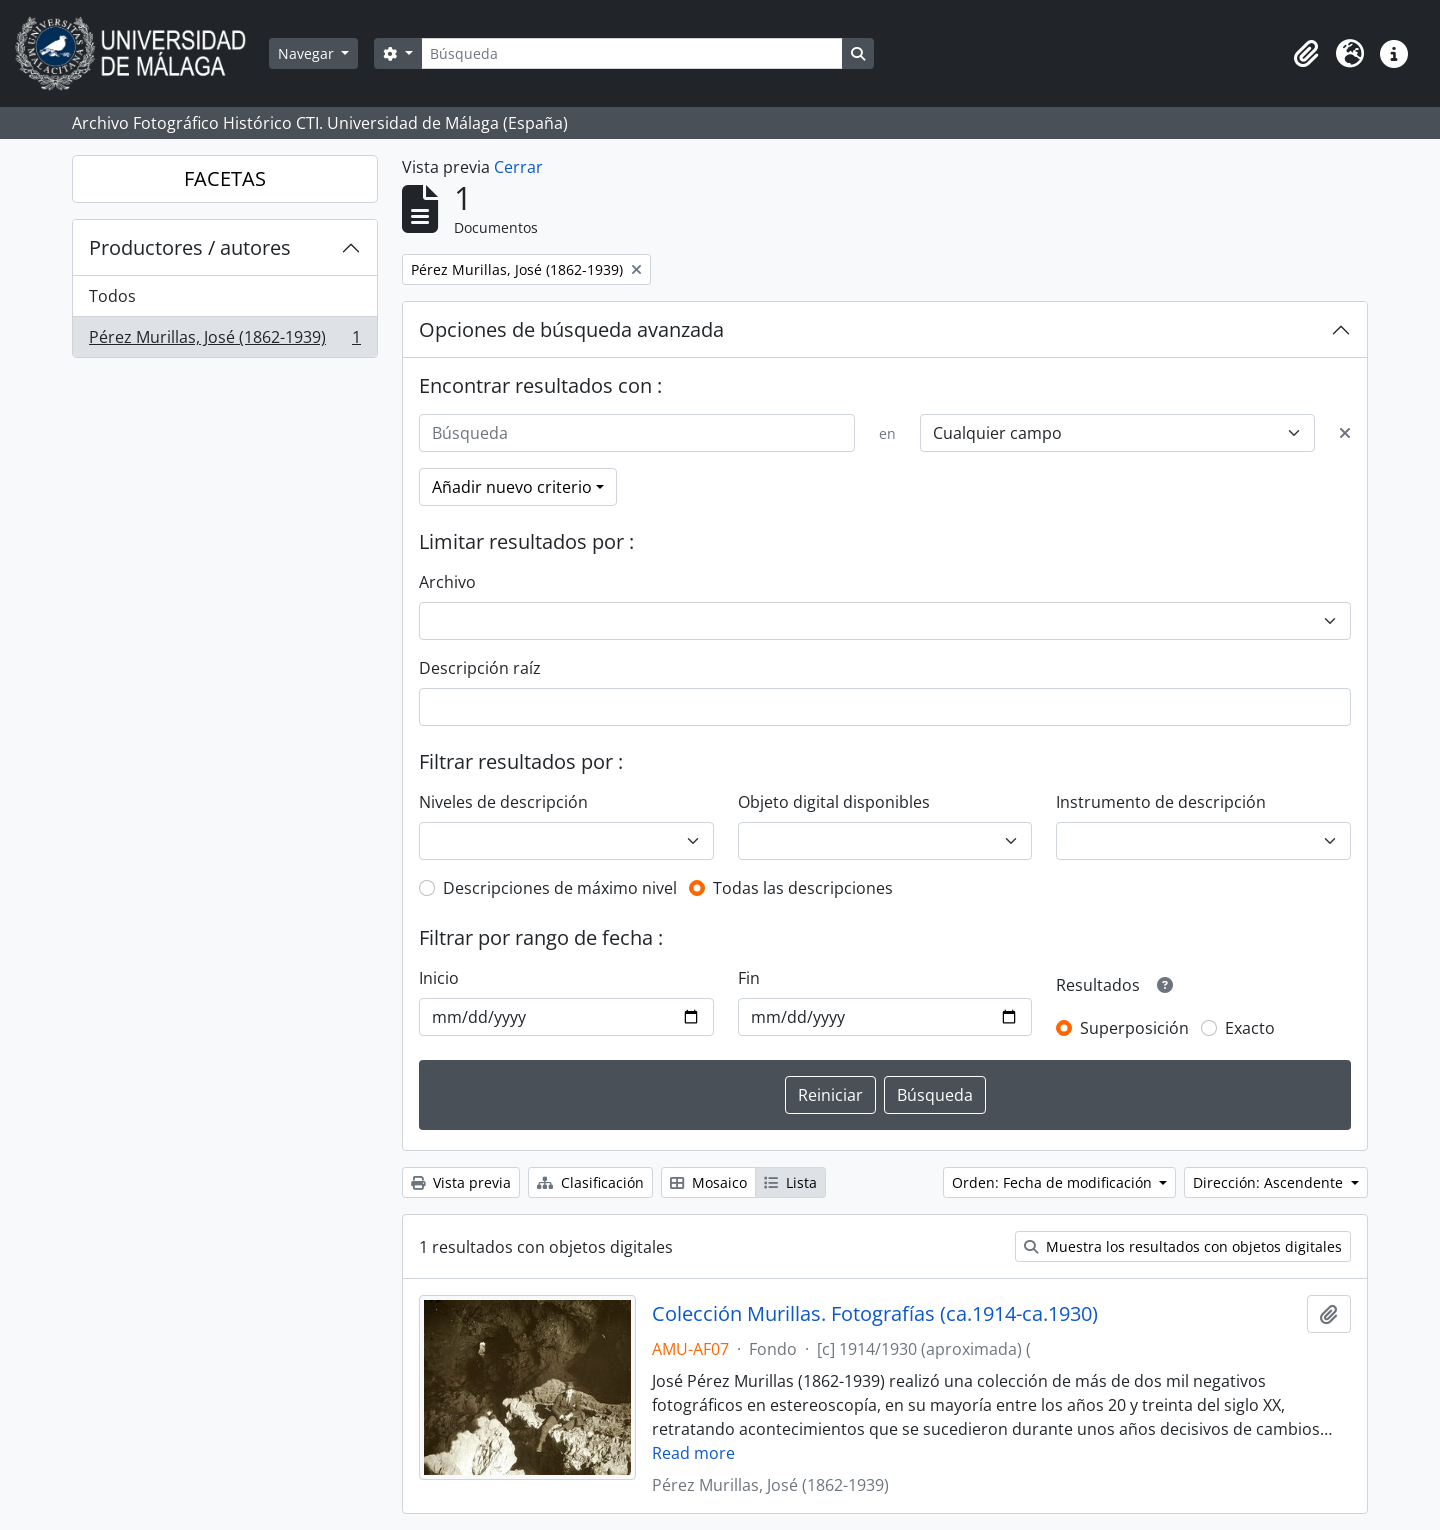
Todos (112, 296)
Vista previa (461, 1182)
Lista (790, 1182)
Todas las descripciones (803, 888)
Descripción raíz (480, 668)
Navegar (308, 53)
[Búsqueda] (632, 53)
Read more (693, 1453)
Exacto (1250, 1028)
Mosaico (708, 1182)
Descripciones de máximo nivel (560, 888)
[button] (1306, 54)
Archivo (447, 582)
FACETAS (225, 178)
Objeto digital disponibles (834, 802)
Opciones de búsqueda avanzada (571, 329)
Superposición (1134, 1028)
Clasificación (590, 1182)
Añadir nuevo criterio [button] (512, 487)
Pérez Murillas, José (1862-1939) (224, 341)
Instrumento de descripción (1161, 802)
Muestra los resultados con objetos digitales (1183, 1246)
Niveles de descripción (503, 802)
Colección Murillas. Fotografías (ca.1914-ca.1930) (875, 1314)
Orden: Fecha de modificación (1054, 1182)
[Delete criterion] (1345, 433)
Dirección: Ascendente (1270, 1182)
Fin (749, 978)
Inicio (439, 978)
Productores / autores (190, 247)
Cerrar (518, 167)
